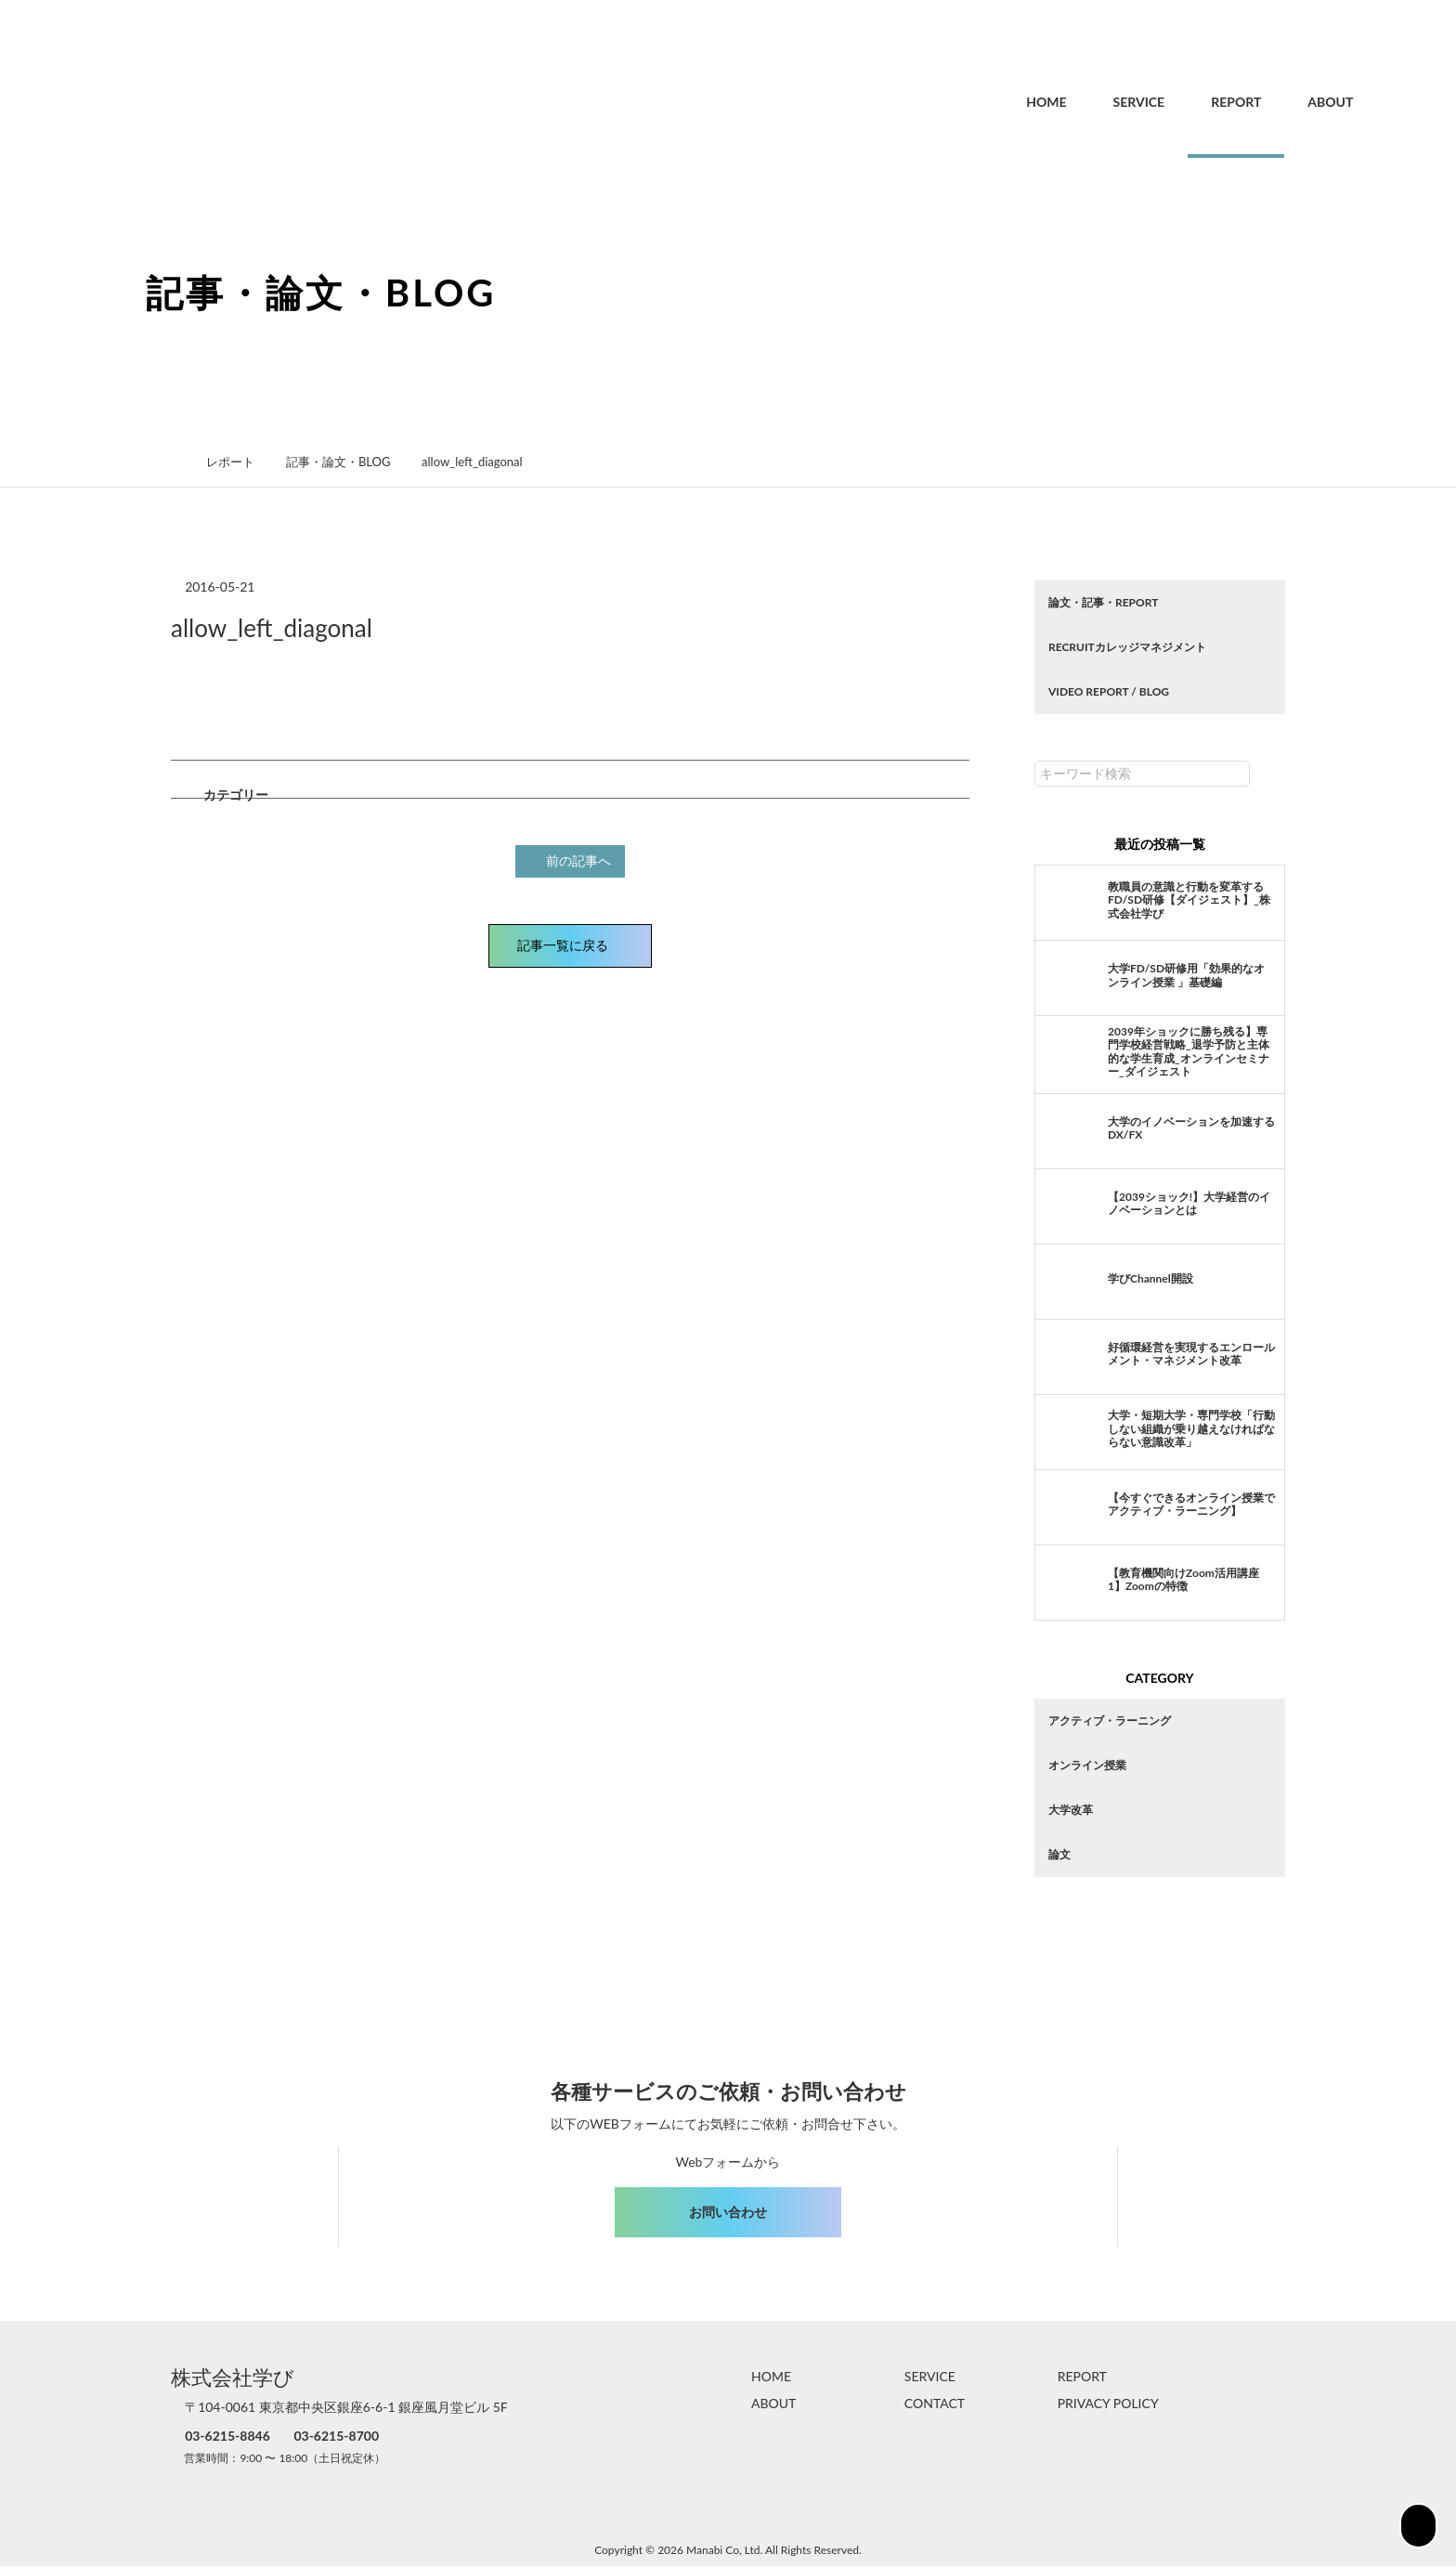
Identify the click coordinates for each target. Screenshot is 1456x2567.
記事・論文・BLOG (347, 461)
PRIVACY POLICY (1108, 2404)
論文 (1059, 1854)
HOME (1006, 102)
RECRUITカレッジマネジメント (1127, 647)
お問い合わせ (728, 2212)
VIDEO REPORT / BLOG (1108, 691)
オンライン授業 (1087, 1765)
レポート (240, 461)
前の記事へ (573, 859)
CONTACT (934, 2404)
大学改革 (1070, 1810)
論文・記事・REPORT (1103, 602)
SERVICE (1099, 102)
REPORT (1196, 102)
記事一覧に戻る (570, 943)
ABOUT (1290, 102)
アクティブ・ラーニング (1109, 1720)
